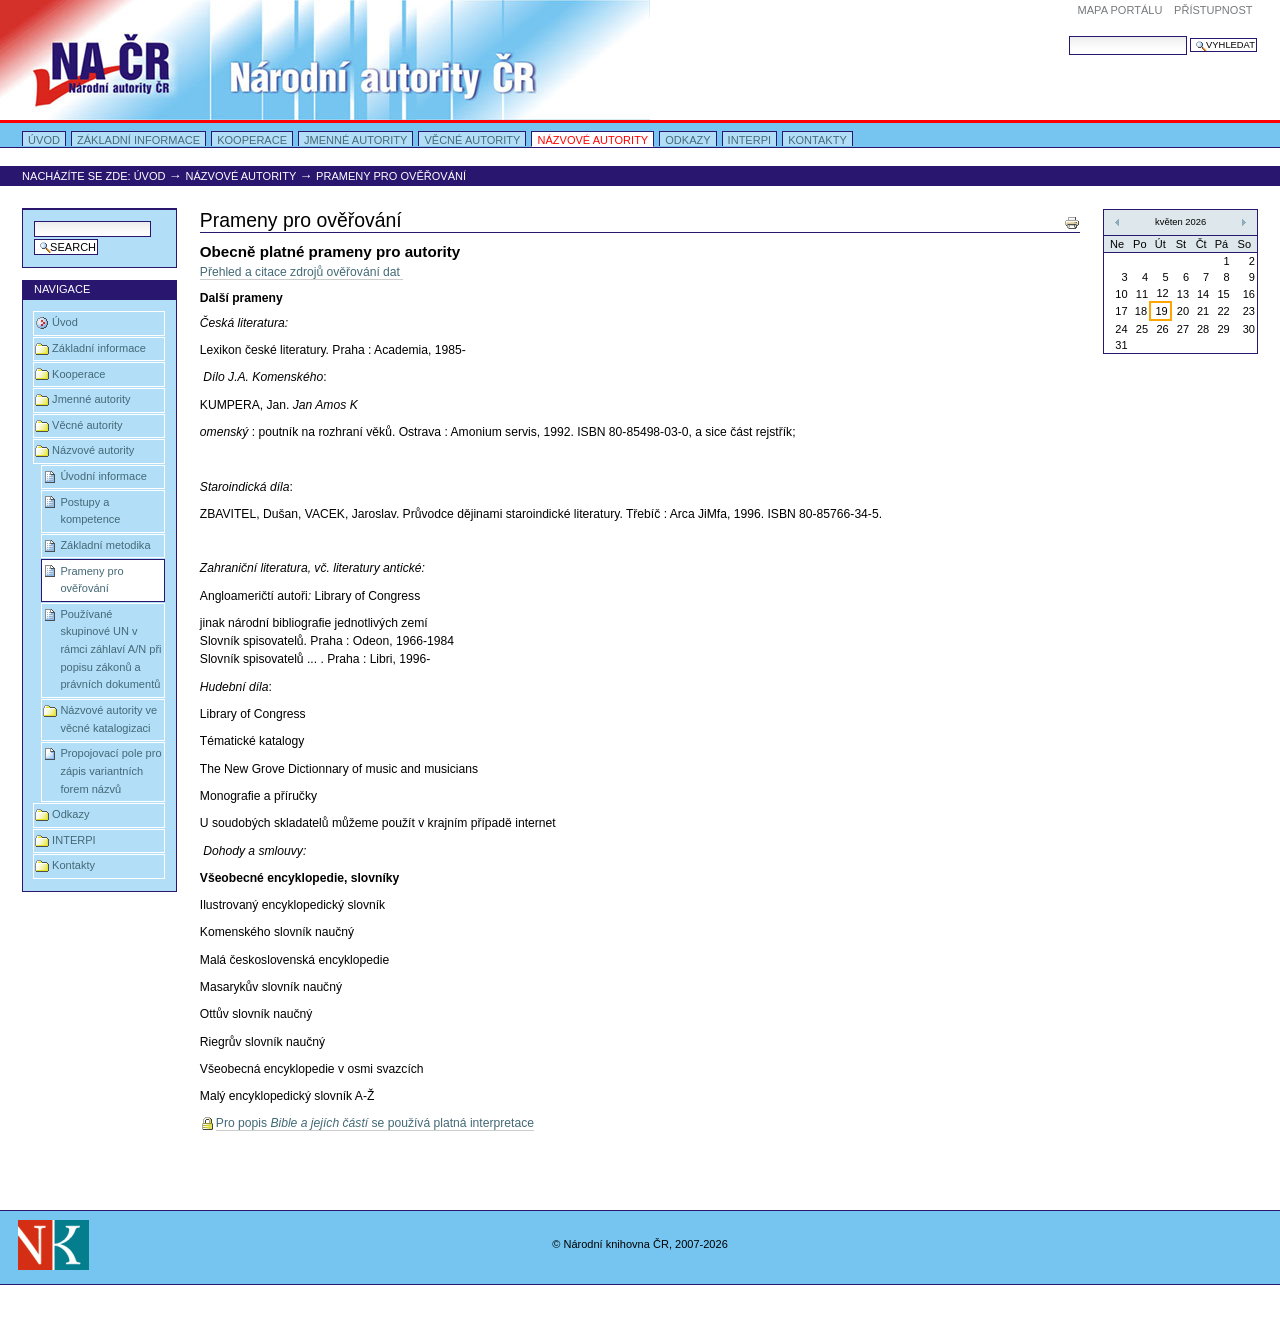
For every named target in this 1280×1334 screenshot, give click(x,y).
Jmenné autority (355, 140)
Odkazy (687, 140)
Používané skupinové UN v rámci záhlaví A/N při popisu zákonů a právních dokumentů (110, 649)
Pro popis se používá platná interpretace (375, 1123)
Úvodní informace (103, 476)
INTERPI (750, 140)
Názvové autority (592, 140)
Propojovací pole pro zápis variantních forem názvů (110, 770)
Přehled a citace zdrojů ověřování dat (302, 272)
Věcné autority (472, 140)
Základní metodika (105, 545)
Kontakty (817, 140)
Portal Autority (325, 60)
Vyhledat (1068, 35)
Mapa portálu (1120, 10)
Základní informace (138, 140)
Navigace (62, 289)
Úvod (44, 140)
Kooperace (252, 140)
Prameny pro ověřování (91, 580)
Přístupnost (1213, 10)
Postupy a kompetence (90, 511)
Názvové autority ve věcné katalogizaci (108, 719)
